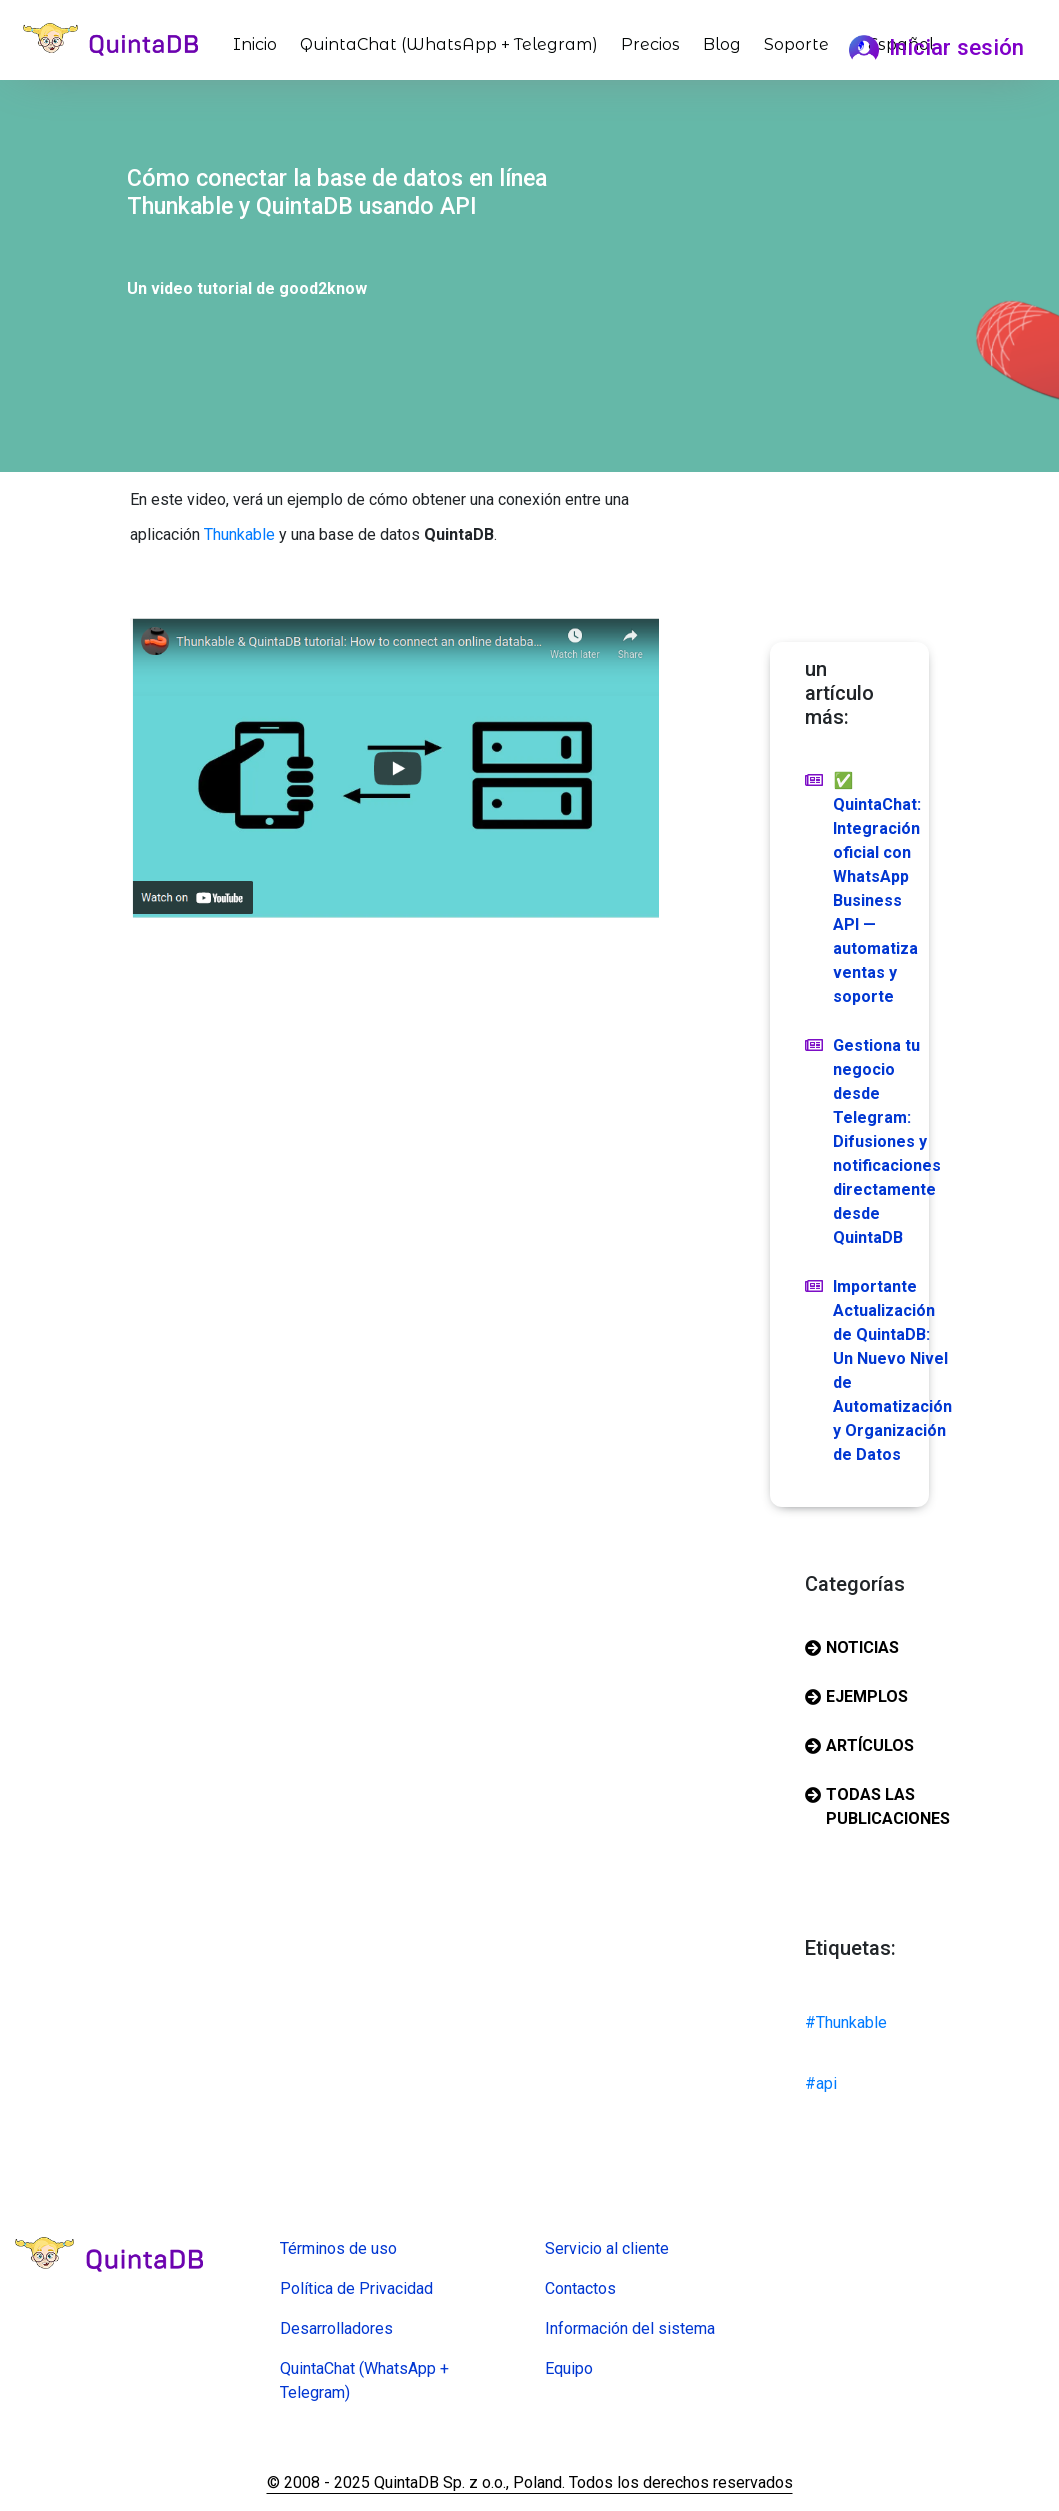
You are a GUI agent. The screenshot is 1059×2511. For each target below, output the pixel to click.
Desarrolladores (336, 2328)
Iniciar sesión (936, 47)
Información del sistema (630, 2328)
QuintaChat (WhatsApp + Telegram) (449, 44)
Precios (650, 44)
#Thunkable (846, 2022)
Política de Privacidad (356, 2288)
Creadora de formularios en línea (393, 2421)
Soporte (796, 44)
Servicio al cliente (607, 2248)
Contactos (580, 2288)
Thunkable (239, 534)
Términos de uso (338, 2248)
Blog (722, 44)
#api (821, 2083)
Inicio (259, 43)
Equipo (569, 2368)
